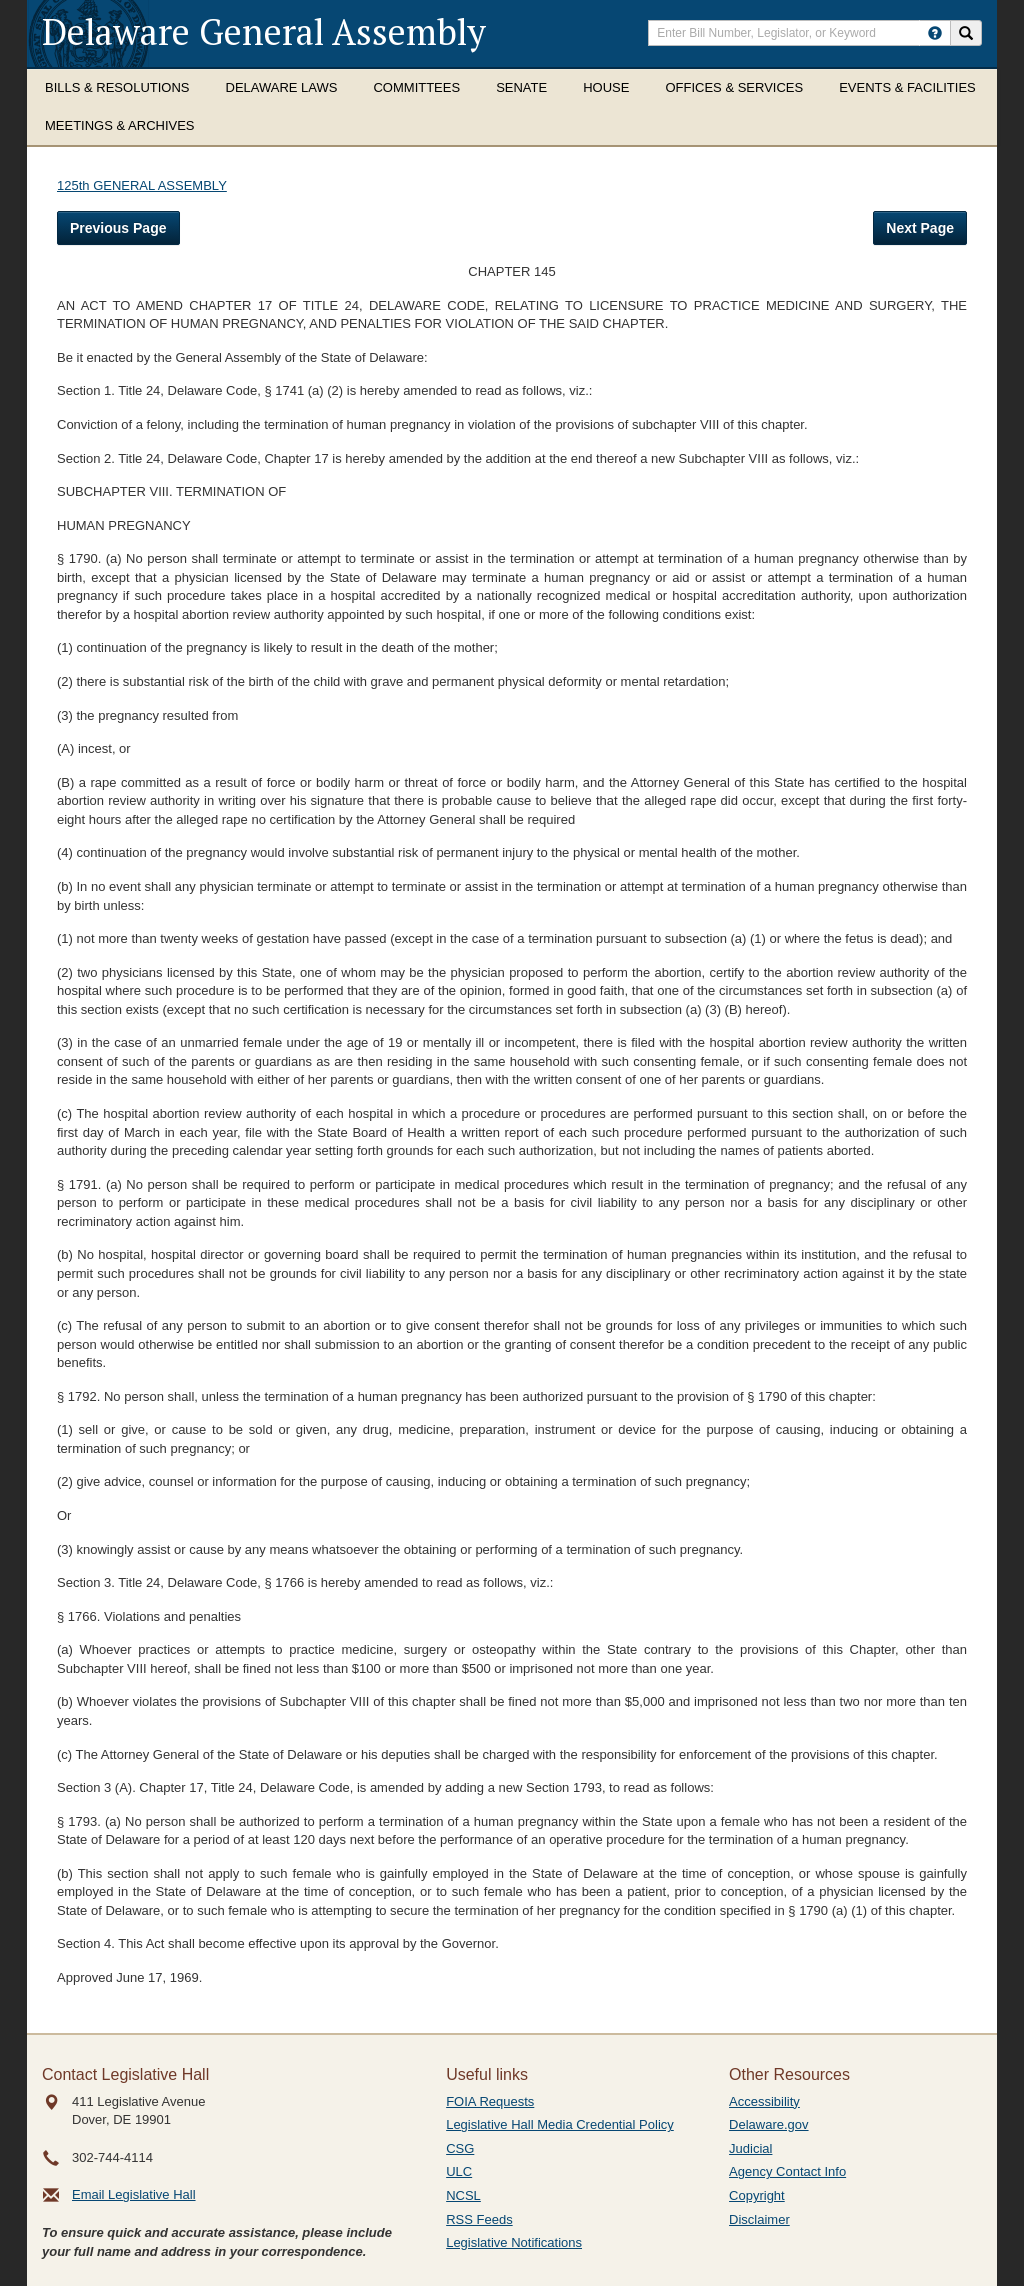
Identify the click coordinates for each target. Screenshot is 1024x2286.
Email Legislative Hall (134, 2194)
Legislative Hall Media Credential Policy (560, 2124)
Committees (416, 87)
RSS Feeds (479, 2219)
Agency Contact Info (787, 2171)
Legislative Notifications (514, 2242)
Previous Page (118, 228)
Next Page (920, 228)
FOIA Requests (490, 2101)
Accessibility (764, 2101)
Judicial (750, 2148)
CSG (460, 2148)
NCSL (463, 2195)
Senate (521, 87)
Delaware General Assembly (264, 31)
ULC (459, 2171)
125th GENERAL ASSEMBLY (142, 185)
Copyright (757, 2195)
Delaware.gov (769, 2124)
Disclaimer (759, 2219)
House (606, 87)
